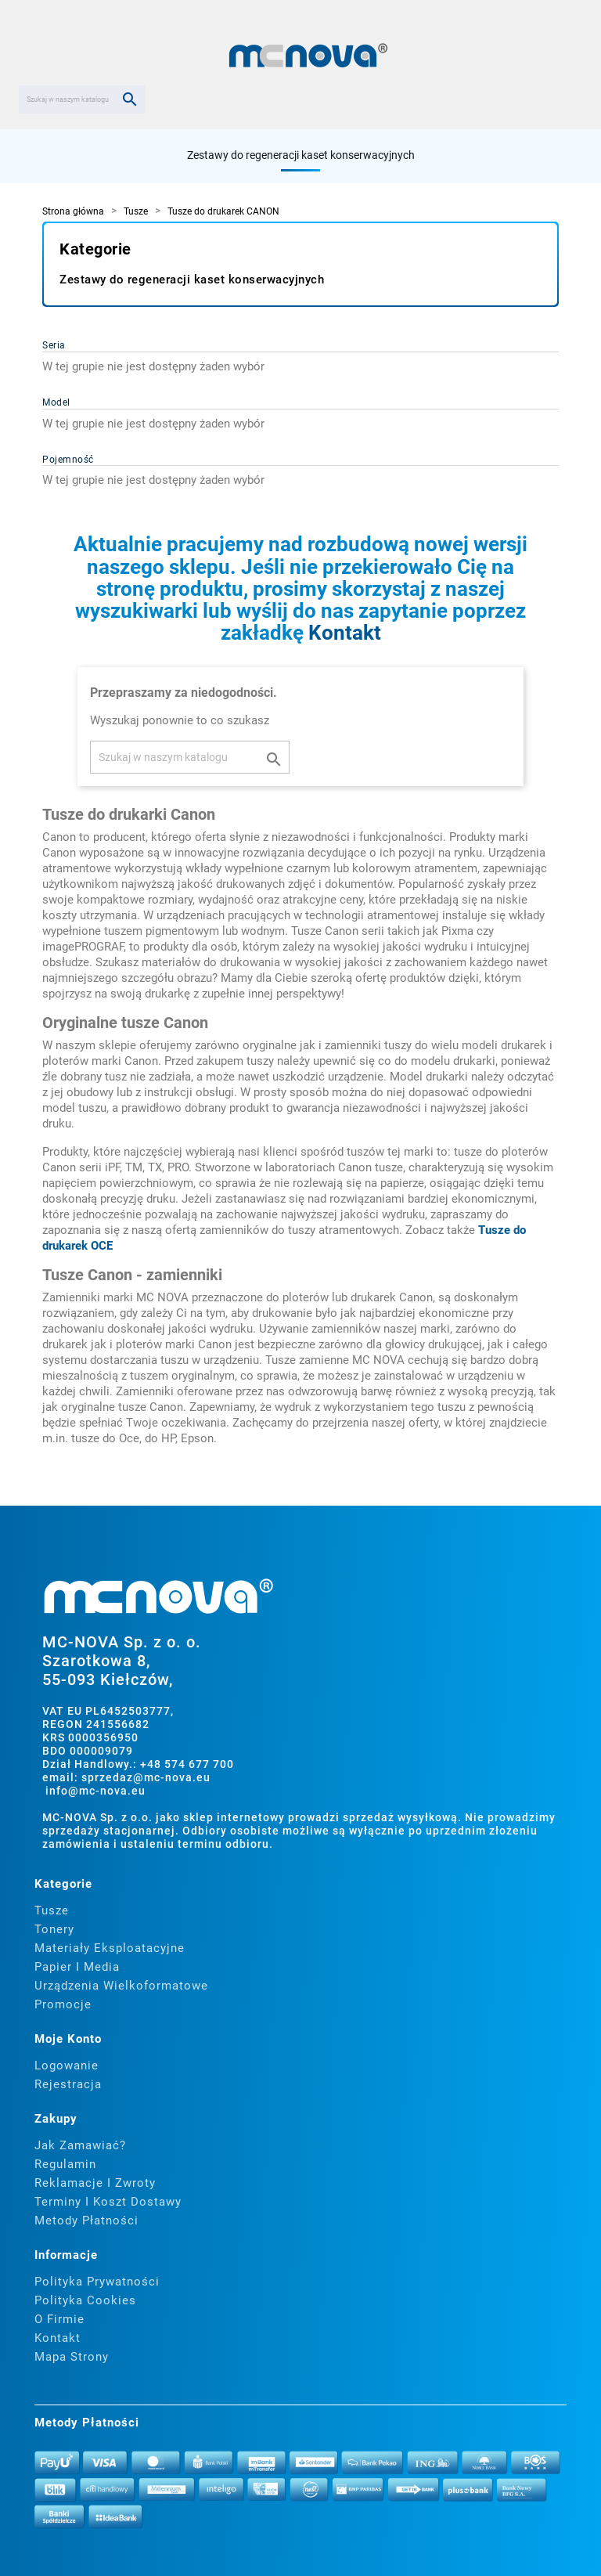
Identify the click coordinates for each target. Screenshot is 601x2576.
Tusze (51, 1910)
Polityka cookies (85, 2300)
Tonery (54, 1929)
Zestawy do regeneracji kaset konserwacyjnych (301, 155)
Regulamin (65, 2164)
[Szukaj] (82, 99)
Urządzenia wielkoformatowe (121, 1986)
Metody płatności (86, 2220)
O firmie (59, 2319)
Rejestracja (68, 2084)
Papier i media (77, 1967)
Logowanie (66, 2065)
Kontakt (344, 632)
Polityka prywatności (97, 2282)
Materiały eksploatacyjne (109, 1948)
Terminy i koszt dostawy (108, 2202)
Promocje (63, 2004)
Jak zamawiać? (80, 2145)
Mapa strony (71, 2357)
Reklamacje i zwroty (95, 2183)
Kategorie (95, 249)
